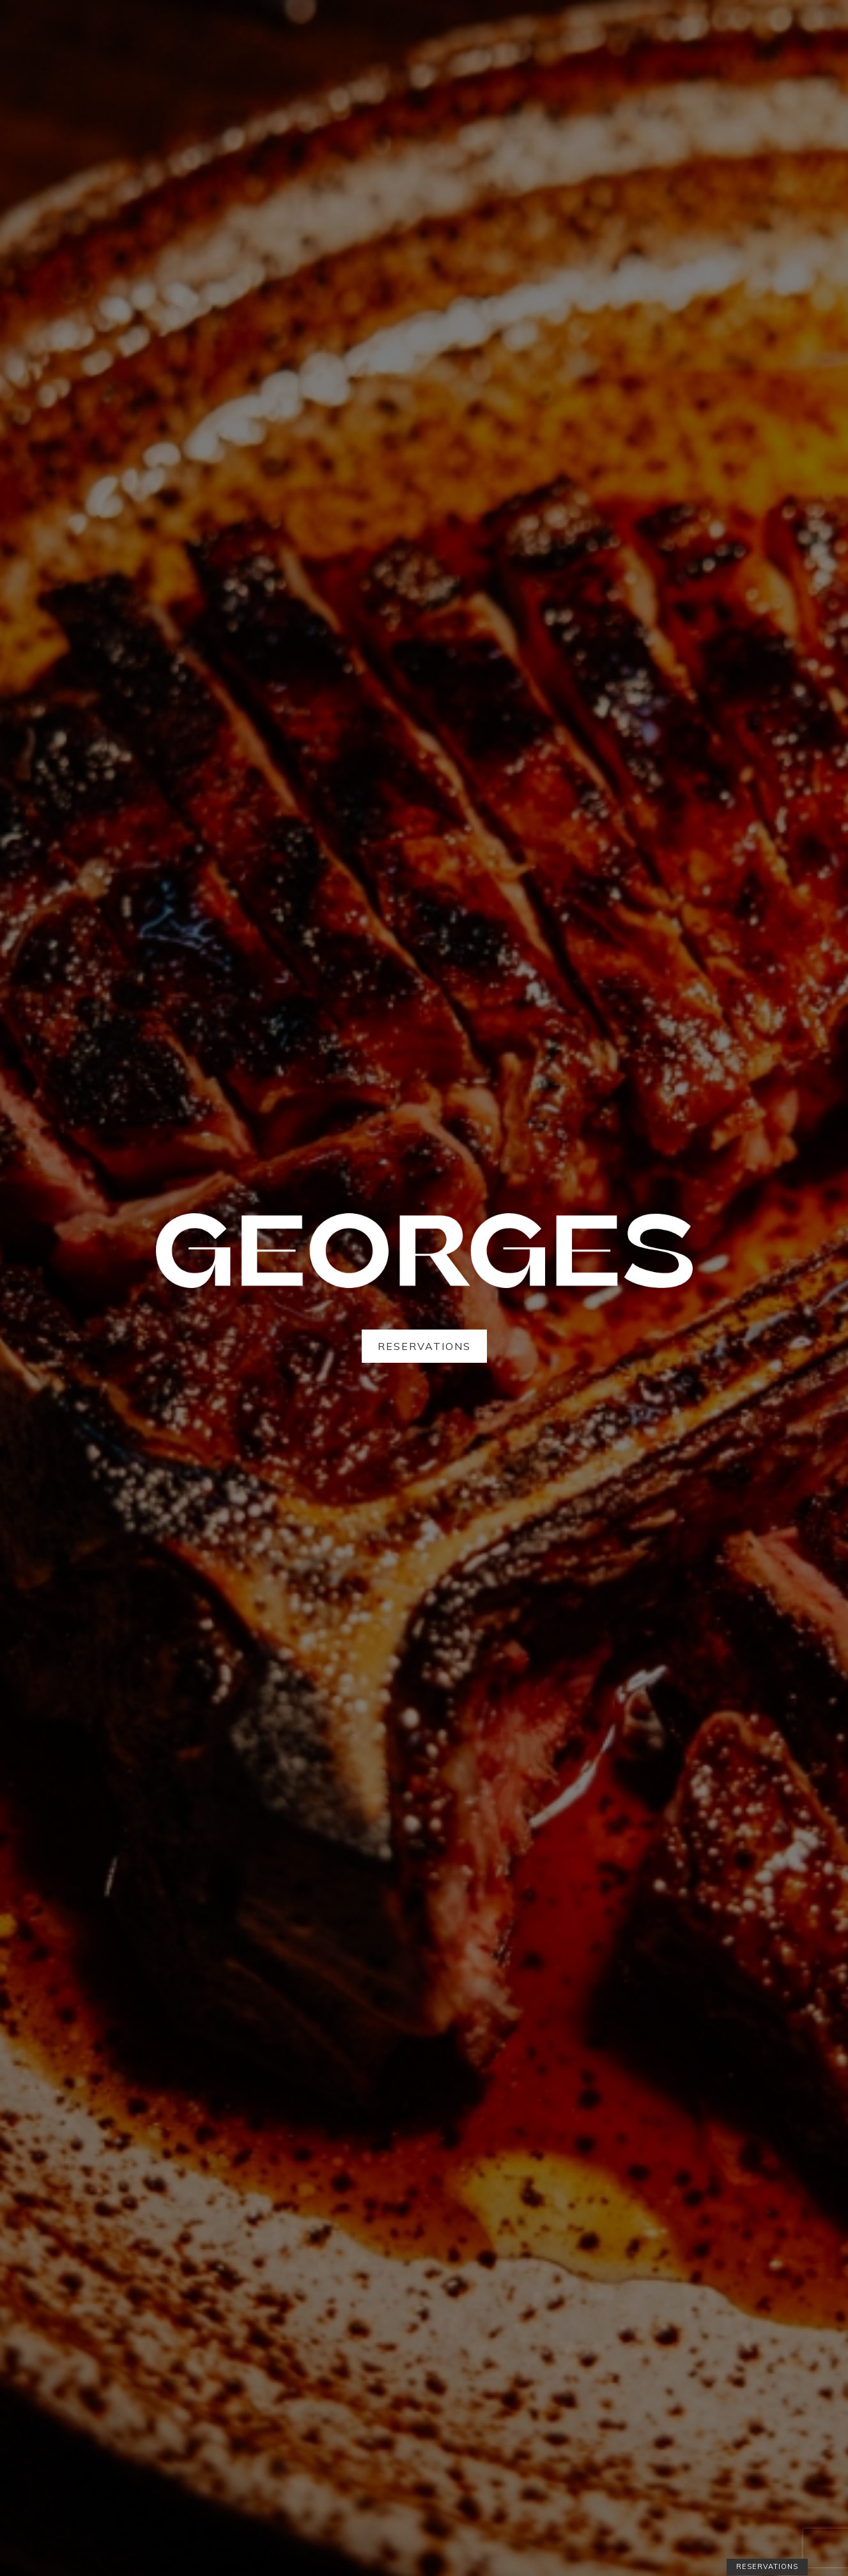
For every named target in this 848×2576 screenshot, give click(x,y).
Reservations (424, 1346)
